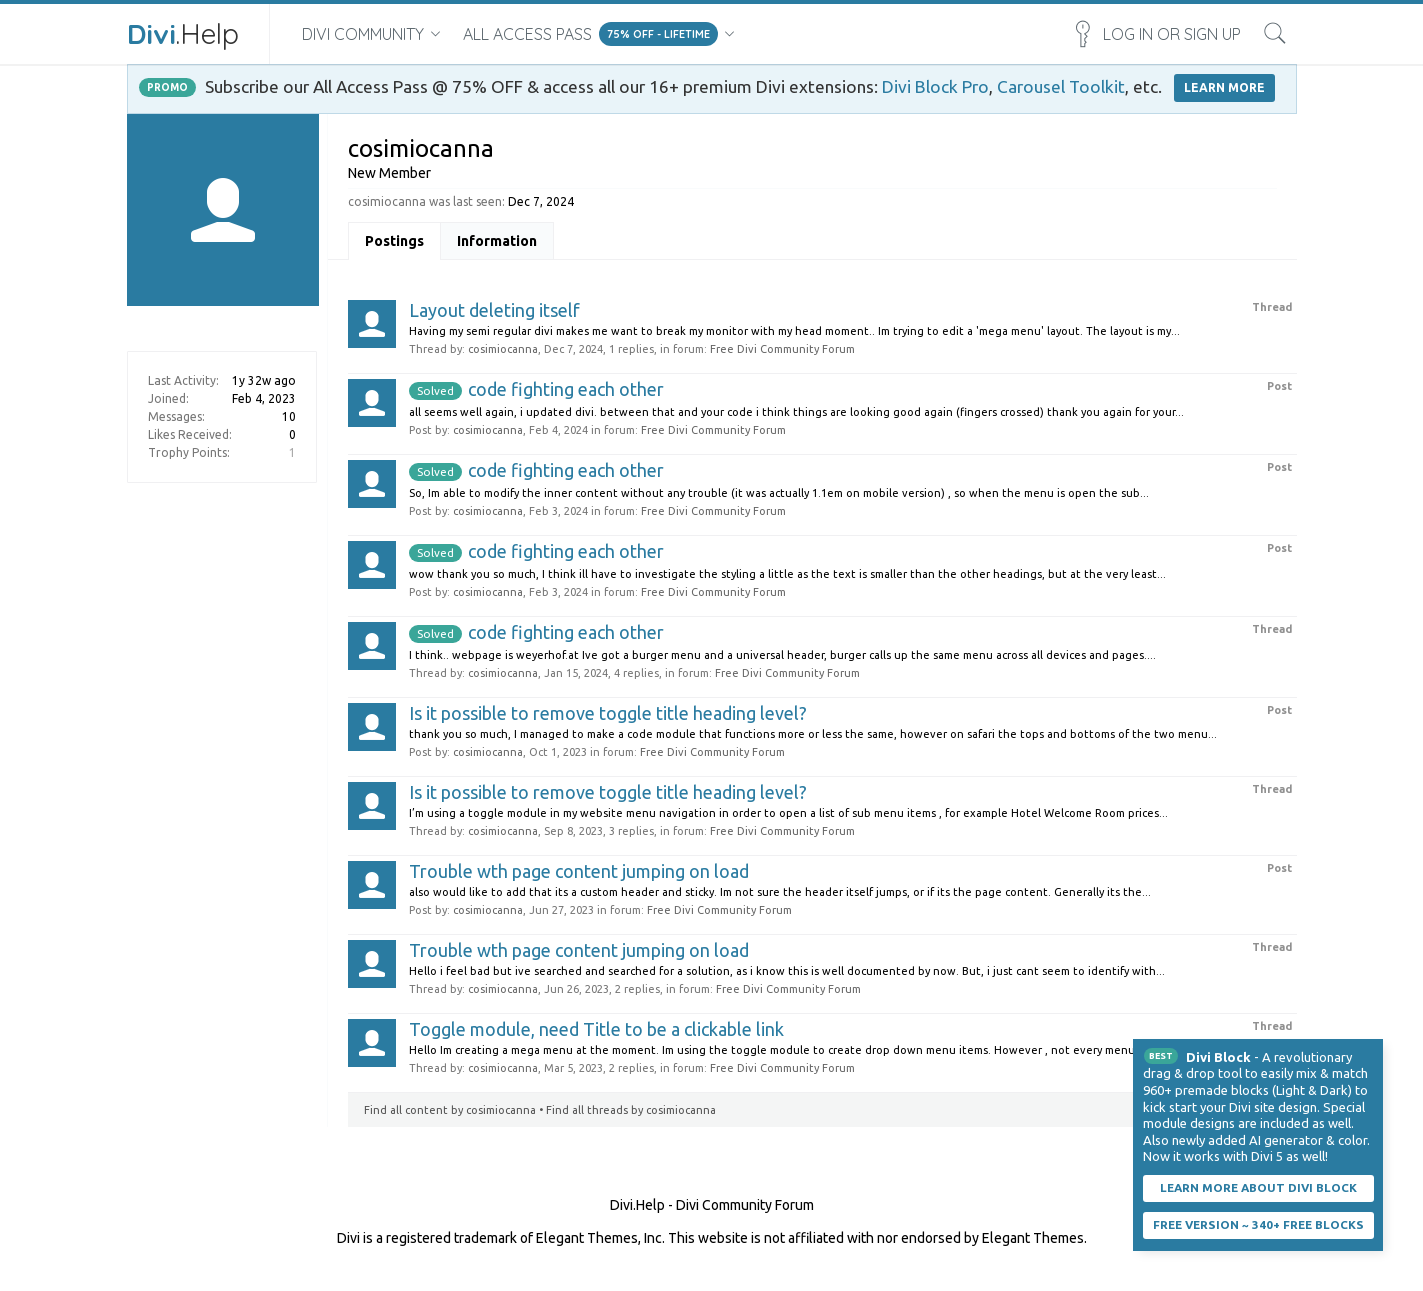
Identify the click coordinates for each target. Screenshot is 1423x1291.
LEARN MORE (1224, 87)
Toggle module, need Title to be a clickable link (596, 1029)
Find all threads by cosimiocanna (631, 1110)
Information (497, 241)
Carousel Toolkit (1061, 86)
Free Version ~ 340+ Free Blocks (1258, 1224)
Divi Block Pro (935, 86)
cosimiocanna (503, 349)
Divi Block (1218, 1057)
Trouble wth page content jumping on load (579, 871)
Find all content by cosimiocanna (450, 1110)
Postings (394, 241)
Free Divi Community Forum (782, 349)
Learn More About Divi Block (1258, 1187)
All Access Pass (527, 34)
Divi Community (363, 34)
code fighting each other (536, 389)
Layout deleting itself (494, 310)
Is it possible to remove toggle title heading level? (608, 713)
